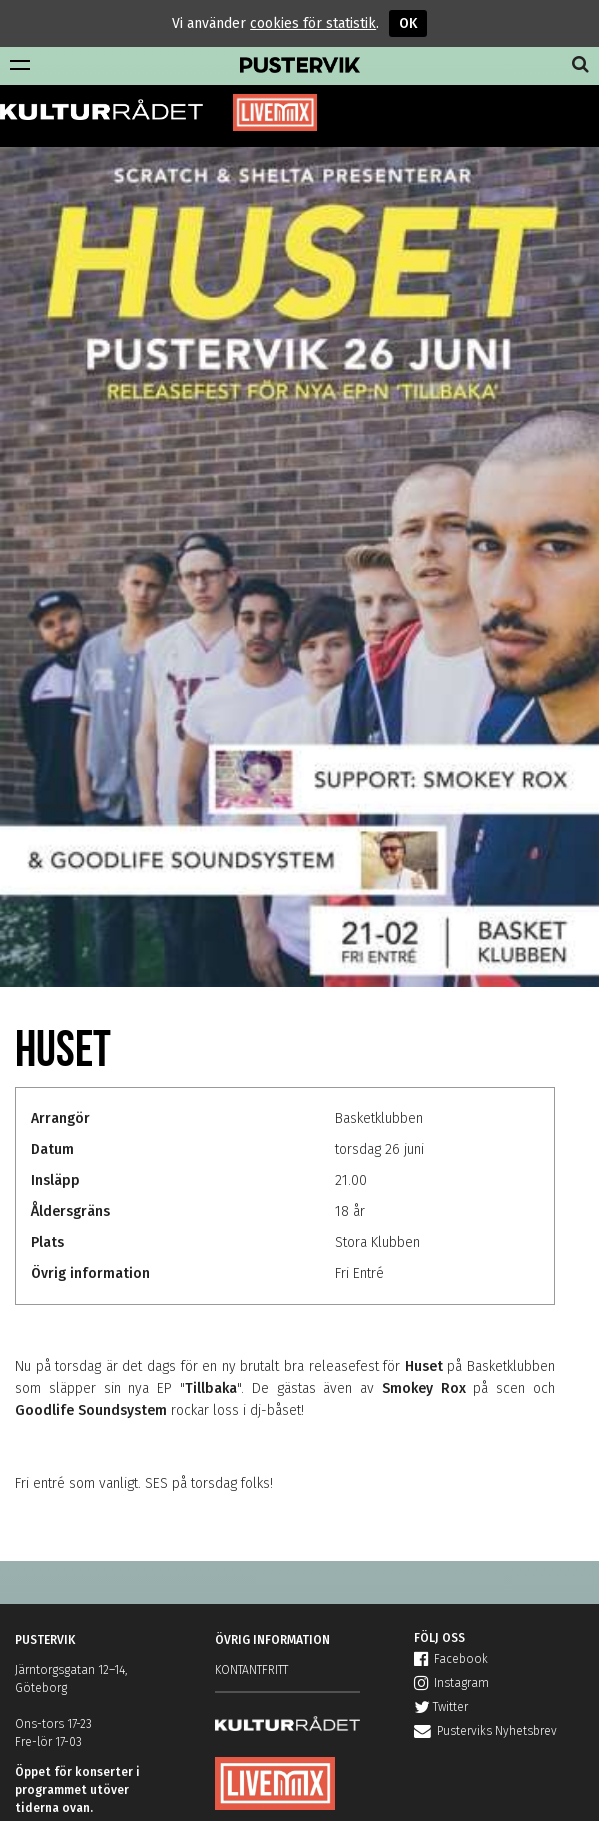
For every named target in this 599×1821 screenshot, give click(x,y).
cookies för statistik (313, 23)
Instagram (451, 1683)
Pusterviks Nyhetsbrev (485, 1731)
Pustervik (300, 66)
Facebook (451, 1659)
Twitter (441, 1707)
